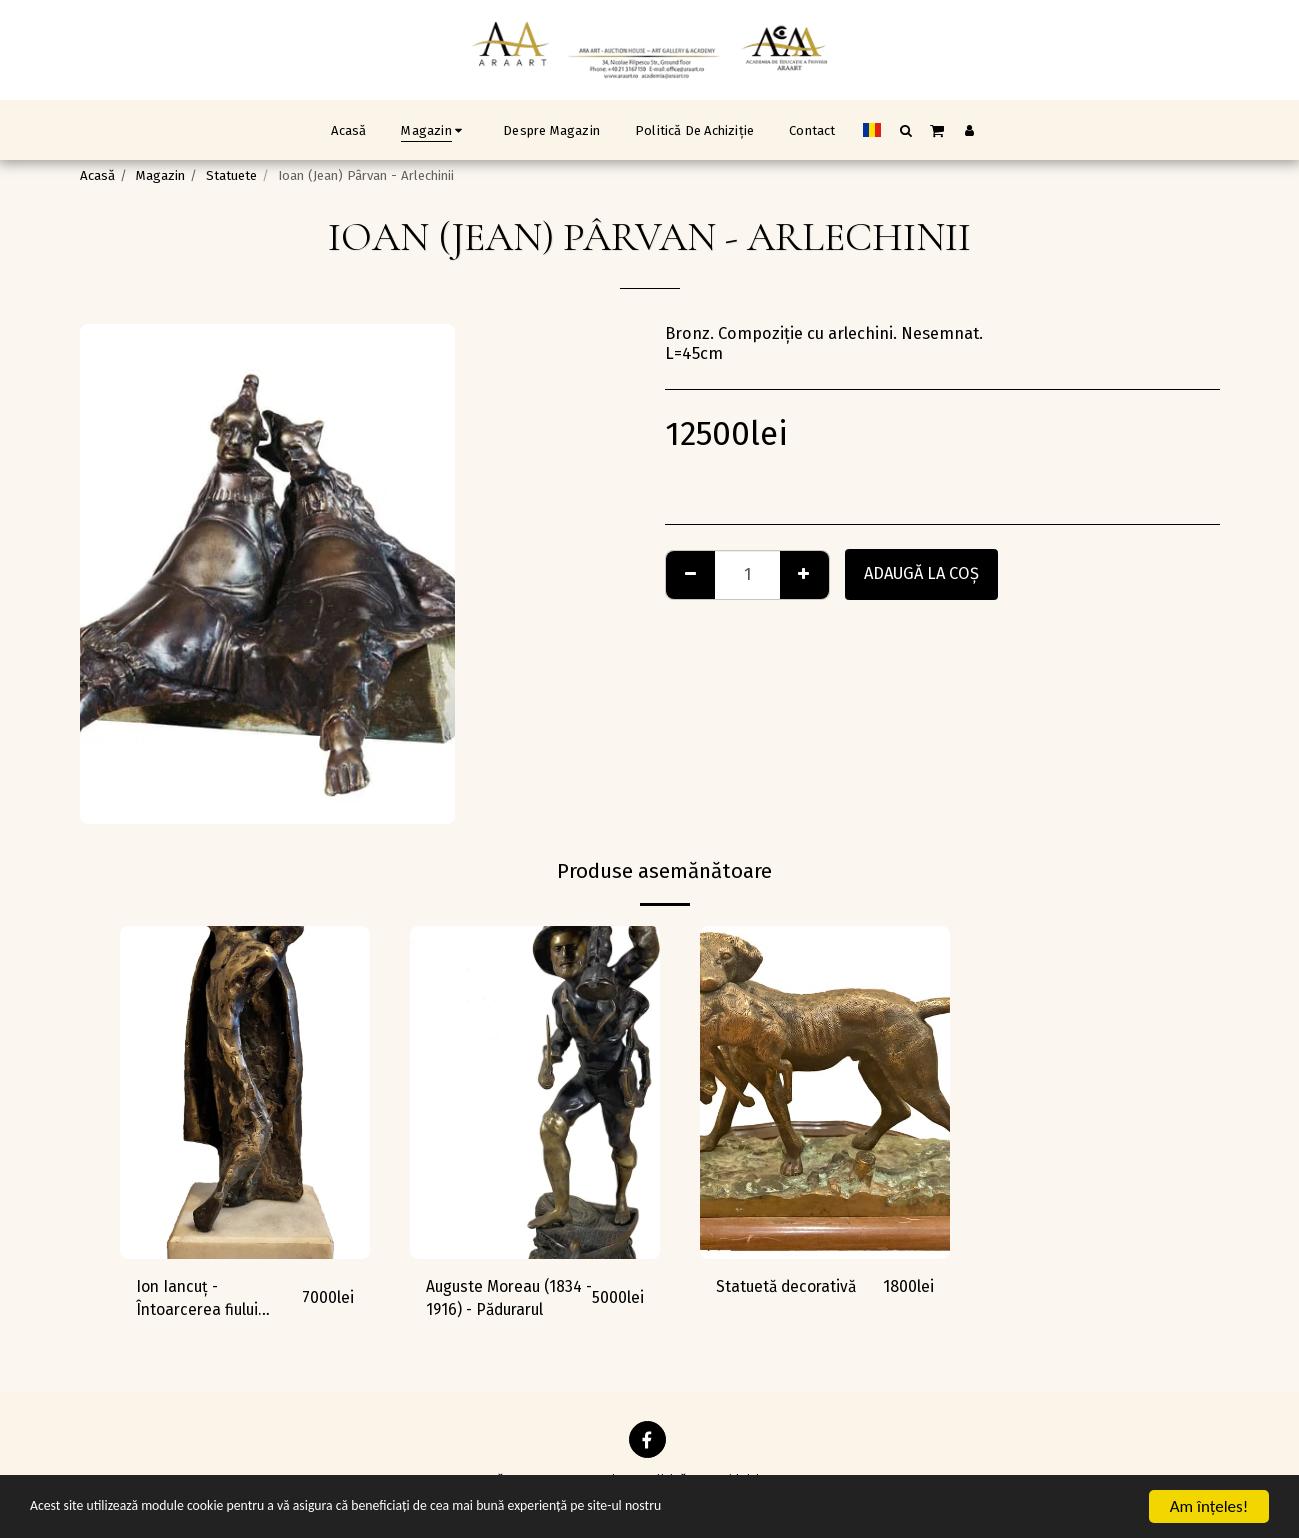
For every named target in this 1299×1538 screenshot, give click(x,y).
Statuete (231, 175)
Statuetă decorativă (789, 1286)
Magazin (160, 175)
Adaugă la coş (921, 573)
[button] (905, 130)
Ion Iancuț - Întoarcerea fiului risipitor (200, 1301)
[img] (245, 1092)
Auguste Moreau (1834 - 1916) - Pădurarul (486, 1301)
